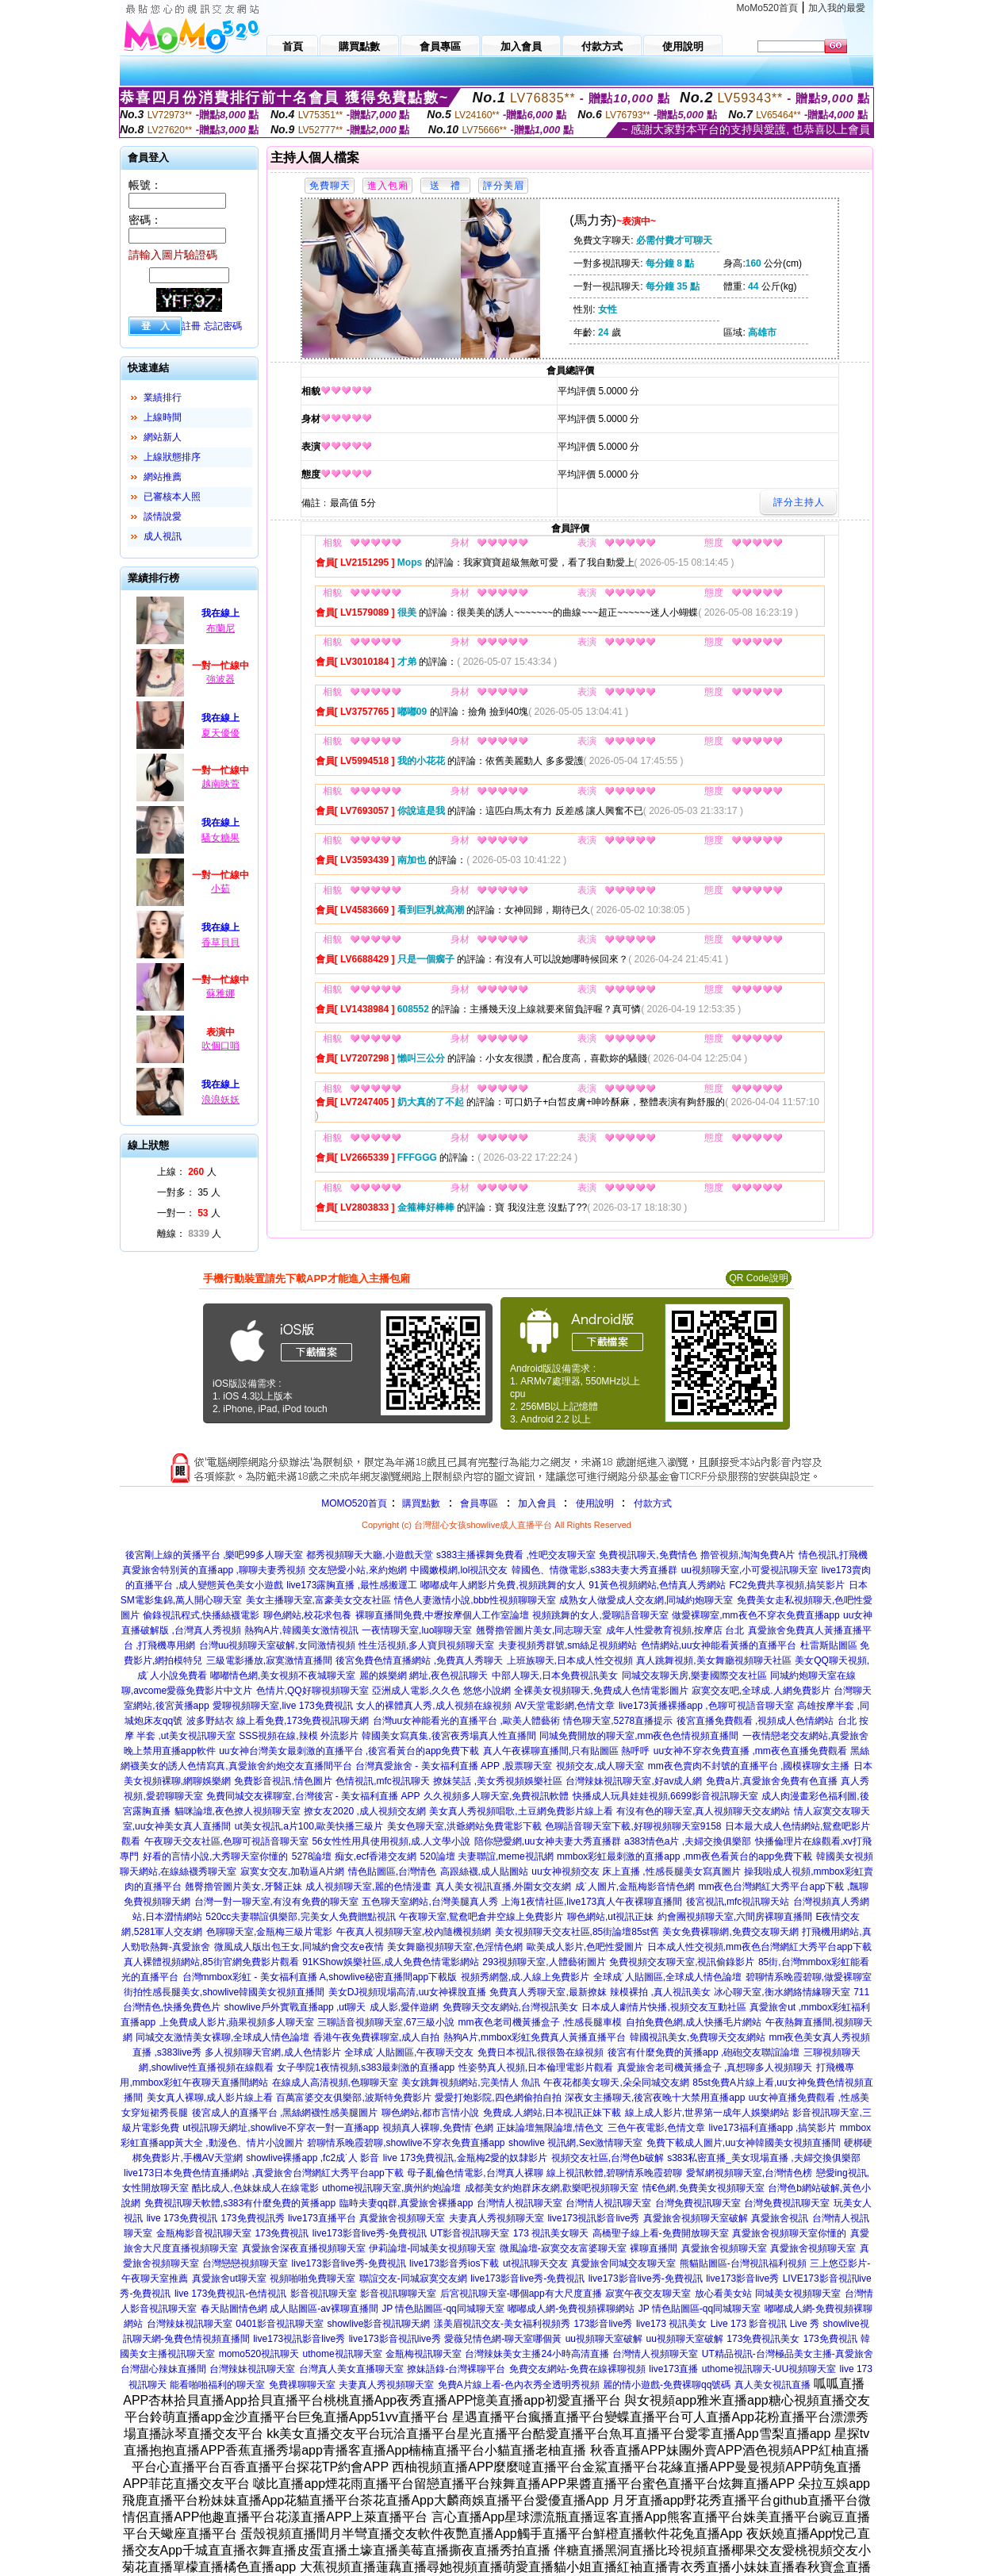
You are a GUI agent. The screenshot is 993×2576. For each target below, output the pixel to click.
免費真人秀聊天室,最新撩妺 (547, 1992)
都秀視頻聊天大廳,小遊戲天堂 (369, 1555)
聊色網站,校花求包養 (307, 1615)
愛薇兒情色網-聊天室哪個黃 (503, 2338)
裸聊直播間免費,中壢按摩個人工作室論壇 (442, 1615)
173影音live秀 (602, 2323)
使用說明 (595, 1503)
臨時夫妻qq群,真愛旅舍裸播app (406, 2203)
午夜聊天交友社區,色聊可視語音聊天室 (226, 1841)
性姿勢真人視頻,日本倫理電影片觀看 (535, 2067)
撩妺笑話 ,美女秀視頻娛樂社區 (497, 1781)
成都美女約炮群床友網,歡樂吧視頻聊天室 (551, 2188)
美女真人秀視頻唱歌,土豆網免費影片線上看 (520, 1811)
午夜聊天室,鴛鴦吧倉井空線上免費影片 (481, 1916)
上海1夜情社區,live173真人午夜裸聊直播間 (591, 1901)
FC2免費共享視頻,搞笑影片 (787, 1585)
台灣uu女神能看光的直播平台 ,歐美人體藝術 (466, 1720)
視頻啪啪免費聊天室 (312, 2278)
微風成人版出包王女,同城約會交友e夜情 (299, 1946)
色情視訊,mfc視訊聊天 (382, 1781)
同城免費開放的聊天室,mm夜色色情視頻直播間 (638, 1735)
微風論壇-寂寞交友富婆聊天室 (563, 2248)
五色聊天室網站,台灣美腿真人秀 (429, 1901)
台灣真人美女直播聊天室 (351, 2368)
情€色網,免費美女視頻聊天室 (703, 2188)
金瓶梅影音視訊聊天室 (203, 2233)
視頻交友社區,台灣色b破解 (607, 2157)
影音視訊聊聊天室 (398, 2293)
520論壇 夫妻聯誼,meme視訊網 (487, 1856)
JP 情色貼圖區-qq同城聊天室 (442, 2308)
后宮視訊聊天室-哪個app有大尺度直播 (521, 2293)
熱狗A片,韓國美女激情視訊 (301, 1630)
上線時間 (163, 417)
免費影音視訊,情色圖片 (283, 1781)
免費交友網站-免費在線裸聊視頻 (577, 2368)
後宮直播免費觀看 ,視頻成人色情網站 (755, 1720)
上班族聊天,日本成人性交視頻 (570, 1660)
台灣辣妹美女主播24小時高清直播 (536, 2353)
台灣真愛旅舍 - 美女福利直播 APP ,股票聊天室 (453, 1766)
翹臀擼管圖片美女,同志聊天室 (539, 1630)
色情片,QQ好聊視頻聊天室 (312, 1690)
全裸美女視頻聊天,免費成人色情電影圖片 (601, 1690)
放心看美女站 (723, 2293)
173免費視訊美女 (763, 2338)
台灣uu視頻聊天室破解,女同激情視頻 (277, 1645)
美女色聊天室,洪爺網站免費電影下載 (464, 1826)
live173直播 (673, 2368)
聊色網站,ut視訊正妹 (610, 1916)
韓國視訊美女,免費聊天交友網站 (697, 2037)
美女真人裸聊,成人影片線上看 (210, 2097)
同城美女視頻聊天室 (798, 2293)
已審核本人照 (172, 496)
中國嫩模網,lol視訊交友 (459, 1570)
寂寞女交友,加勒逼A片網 (292, 1871)
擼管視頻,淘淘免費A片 (747, 1555)
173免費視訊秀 (253, 2218)
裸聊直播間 (653, 2248)
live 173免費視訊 (182, 2218)
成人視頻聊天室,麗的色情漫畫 (368, 1886)
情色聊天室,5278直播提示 (618, 1720)
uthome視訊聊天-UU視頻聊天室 (769, 2368)
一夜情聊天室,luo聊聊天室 (417, 1630)
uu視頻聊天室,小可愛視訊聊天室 (750, 1570)
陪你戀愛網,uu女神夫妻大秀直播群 (547, 1841)
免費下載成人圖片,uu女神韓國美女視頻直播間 (743, 2142)
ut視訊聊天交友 (535, 2263)
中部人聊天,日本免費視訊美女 (555, 1675)
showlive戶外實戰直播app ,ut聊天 (295, 2007)
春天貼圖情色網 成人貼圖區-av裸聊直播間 (289, 2308)
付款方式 (653, 1503)
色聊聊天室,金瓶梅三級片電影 (269, 1931)
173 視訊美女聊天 (551, 2233)
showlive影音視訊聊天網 (378, 2323)
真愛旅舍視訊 (779, 2218)
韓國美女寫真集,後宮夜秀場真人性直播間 (448, 1735)
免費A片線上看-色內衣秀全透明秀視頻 (519, 2384)
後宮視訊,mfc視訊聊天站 (738, 1901)
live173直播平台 (322, 2218)
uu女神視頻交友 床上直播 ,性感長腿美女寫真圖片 (635, 1871)
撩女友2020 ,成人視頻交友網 (364, 1811)
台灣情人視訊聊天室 (519, 2203)
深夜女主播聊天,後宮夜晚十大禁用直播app (655, 2097)
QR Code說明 (758, 1278)
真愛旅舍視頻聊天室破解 (695, 2218)
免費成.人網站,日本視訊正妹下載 (552, 2112)
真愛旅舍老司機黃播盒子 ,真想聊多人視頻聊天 (715, 2067)
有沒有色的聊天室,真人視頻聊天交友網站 (703, 1811)
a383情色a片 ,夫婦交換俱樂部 (687, 1841)
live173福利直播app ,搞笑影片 (773, 2127)
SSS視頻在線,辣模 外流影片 (298, 1735)
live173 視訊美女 (671, 2323)
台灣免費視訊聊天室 (698, 2203)
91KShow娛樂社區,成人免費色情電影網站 (390, 1962)
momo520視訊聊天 (259, 2353)
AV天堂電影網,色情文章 (565, 1705)
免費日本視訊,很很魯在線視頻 (540, 2052)
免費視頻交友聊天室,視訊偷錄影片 (681, 1962)
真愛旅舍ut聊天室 (229, 2278)
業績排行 (163, 397)
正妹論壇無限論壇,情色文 (550, 2127)
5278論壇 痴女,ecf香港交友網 (354, 1856)
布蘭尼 (220, 628)
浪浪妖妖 (220, 1099)
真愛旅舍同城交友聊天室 (623, 2263)
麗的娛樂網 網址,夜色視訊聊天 (424, 1675)
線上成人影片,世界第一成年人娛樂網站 (707, 2112)
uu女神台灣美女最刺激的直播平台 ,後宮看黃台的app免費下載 (349, 1750)
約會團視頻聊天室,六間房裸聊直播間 (735, 1916)
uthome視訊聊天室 (342, 2353)
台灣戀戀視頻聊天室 (245, 2263)
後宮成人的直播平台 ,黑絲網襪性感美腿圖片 (285, 2112)
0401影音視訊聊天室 (280, 2323)
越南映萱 (220, 783)
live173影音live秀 (742, 2278)
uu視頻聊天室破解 (604, 2338)
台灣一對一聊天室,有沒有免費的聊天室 (276, 1901)
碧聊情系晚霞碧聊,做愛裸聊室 (809, 1977)
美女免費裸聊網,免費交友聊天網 (730, 1931)
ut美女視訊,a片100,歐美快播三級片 (309, 1826)
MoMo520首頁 (767, 7)
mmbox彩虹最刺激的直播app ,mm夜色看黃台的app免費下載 (684, 1856)
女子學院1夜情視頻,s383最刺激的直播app (365, 2067)
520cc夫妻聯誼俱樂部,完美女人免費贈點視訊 (300, 1916)
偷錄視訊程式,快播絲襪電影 (201, 1615)
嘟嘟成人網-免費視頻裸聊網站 (571, 2308)
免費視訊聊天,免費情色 (647, 1555)
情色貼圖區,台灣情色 (392, 1871)
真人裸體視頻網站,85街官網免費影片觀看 (211, 1962)
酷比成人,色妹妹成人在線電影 (255, 2188)
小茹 (220, 888)
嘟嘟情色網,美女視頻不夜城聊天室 (282, 1675)
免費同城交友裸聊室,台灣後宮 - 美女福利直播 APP (313, 1796)
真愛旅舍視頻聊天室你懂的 (789, 2233)
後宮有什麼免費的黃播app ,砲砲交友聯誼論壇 (704, 2052)
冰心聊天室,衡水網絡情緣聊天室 (781, 1992)
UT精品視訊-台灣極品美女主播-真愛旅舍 (787, 2353)
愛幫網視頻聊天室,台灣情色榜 (749, 2173)
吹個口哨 (220, 1045)
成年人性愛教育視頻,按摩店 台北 (675, 1630)
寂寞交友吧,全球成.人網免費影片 (761, 1690)
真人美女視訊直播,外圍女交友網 (503, 1886)
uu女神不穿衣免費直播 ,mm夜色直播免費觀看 (750, 1750)
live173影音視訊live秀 (395, 2338)
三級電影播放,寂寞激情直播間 (269, 1660)
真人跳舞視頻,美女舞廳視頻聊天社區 (713, 1660)
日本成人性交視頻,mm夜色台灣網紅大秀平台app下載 (759, 1946)
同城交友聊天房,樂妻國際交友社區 (694, 1675)
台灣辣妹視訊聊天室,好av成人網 (634, 1781)
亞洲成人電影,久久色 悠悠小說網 (441, 1690)
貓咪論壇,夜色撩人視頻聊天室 (237, 1811)
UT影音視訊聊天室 (469, 2233)
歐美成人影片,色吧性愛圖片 (585, 1946)
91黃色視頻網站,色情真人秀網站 (657, 1585)
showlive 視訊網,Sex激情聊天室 (575, 2142)
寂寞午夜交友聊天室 (648, 2293)
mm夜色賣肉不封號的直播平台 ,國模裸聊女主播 (749, 1766)
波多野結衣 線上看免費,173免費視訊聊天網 (278, 1720)
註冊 (191, 326)
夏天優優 (220, 733)
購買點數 (420, 1503)
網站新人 (163, 437)
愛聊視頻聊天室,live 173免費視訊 (283, 1705)
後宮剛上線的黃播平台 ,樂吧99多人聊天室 (214, 1555)
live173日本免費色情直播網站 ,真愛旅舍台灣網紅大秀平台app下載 (264, 2173)
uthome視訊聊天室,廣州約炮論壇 (391, 2188)
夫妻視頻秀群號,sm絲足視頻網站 (567, 1645)
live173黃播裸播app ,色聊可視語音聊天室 (706, 1705)
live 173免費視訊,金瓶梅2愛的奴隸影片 (465, 2157)
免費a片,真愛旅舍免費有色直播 (772, 1781)
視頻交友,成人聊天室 (600, 1766)
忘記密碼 (223, 326)
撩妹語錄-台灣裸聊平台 (456, 2368)
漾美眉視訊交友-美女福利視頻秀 (502, 2323)
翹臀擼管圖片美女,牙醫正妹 (243, 1886)
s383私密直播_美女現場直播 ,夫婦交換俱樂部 (763, 2157)
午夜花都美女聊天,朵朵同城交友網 (615, 2082)
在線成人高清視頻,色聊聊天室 (335, 2082)
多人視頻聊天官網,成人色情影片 (272, 2052)
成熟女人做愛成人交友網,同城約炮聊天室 (646, 1600)
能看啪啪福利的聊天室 (217, 2384)
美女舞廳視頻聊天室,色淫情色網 (455, 1946)
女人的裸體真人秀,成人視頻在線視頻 (433, 1705)
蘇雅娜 (220, 993)
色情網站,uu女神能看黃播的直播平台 (719, 1645)
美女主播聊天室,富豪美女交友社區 (318, 1600)
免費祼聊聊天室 (302, 2384)
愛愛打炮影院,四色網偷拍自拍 (498, 2097)
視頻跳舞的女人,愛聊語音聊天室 (600, 1615)
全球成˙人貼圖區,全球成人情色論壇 (667, 1977)
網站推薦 (163, 476)
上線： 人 (187, 1171)
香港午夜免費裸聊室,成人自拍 (376, 2037)
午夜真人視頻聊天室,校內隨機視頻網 (413, 1931)
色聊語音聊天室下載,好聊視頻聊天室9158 (633, 1826)
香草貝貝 (220, 942)
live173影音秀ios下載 (454, 2263)
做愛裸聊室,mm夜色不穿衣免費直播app (755, 1615)
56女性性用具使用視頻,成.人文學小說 (391, 1841)
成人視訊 (163, 536)
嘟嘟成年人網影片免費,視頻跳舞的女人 (502, 1585)
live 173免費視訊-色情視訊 (230, 2293)
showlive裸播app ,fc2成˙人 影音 (312, 2157)
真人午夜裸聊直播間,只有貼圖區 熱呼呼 (566, 1750)
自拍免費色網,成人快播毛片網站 (693, 2022)
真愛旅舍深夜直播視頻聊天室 (304, 2248)
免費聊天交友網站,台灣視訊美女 (510, 2007)
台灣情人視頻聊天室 (655, 2353)
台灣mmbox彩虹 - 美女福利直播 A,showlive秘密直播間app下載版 (320, 1977)
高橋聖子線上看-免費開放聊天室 (660, 2233)
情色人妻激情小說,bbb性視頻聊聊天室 (474, 1600)
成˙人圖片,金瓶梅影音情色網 (635, 1886)
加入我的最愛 (836, 7)
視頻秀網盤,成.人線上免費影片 (525, 1977)
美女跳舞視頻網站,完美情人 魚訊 (470, 2082)
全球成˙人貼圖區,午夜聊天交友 (408, 2052)
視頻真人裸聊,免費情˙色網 (437, 2127)
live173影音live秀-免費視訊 (369, 2233)
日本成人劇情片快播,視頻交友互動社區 (663, 2007)
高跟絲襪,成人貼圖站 (484, 1871)
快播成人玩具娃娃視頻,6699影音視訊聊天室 (665, 1796)
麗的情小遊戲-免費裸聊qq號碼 (666, 2384)
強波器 (220, 679)
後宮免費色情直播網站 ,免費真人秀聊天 (419, 1660)
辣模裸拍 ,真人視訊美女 (660, 1992)
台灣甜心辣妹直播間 (163, 2368)
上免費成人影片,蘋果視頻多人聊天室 (236, 2022)
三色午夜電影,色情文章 (656, 2127)
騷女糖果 (220, 837)
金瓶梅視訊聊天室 (423, 2353)
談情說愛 (163, 516)
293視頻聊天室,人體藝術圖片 (543, 1962)
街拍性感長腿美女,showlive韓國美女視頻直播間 (224, 1992)
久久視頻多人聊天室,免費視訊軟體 (496, 1796)
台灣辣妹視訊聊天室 (189, 2323)
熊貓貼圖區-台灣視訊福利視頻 (743, 2263)
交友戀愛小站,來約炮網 (357, 1570)
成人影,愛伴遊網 (404, 2007)
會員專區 (479, 1503)
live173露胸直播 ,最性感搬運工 (351, 1585)
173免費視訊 (282, 2233)
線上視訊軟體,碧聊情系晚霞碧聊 (614, 2173)
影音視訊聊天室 (323, 2293)
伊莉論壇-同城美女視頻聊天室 (432, 2248)
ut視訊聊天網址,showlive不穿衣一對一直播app (280, 2127)
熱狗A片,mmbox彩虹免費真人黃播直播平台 (535, 2037)
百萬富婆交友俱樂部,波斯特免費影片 (353, 2097)
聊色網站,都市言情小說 (430, 2112)
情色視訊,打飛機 (833, 1555)
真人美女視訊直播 (772, 2384)
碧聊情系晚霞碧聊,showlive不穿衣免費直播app (405, 2142)
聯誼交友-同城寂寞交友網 (413, 2278)
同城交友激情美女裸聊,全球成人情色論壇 (222, 2037)
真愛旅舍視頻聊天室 (402, 2218)
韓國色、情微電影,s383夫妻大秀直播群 (594, 1570)
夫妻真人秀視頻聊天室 (496, 2218)
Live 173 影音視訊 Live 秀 (765, 2323)
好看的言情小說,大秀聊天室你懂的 (215, 1856)
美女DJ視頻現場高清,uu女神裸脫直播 (407, 1992)
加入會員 (537, 1503)
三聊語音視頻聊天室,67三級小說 (385, 2022)
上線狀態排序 (172, 457)
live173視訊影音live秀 (593, 2218)
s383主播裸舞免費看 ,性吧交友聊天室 (516, 1555)
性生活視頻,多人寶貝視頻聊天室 (426, 1645)
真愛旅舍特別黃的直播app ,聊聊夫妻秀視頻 (213, 1570)
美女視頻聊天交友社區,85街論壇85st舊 (577, 1931)
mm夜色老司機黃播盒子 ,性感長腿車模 (540, 2022)
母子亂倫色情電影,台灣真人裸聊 (475, 2173)
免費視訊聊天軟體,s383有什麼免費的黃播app (239, 2203)
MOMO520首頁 (354, 1503)
